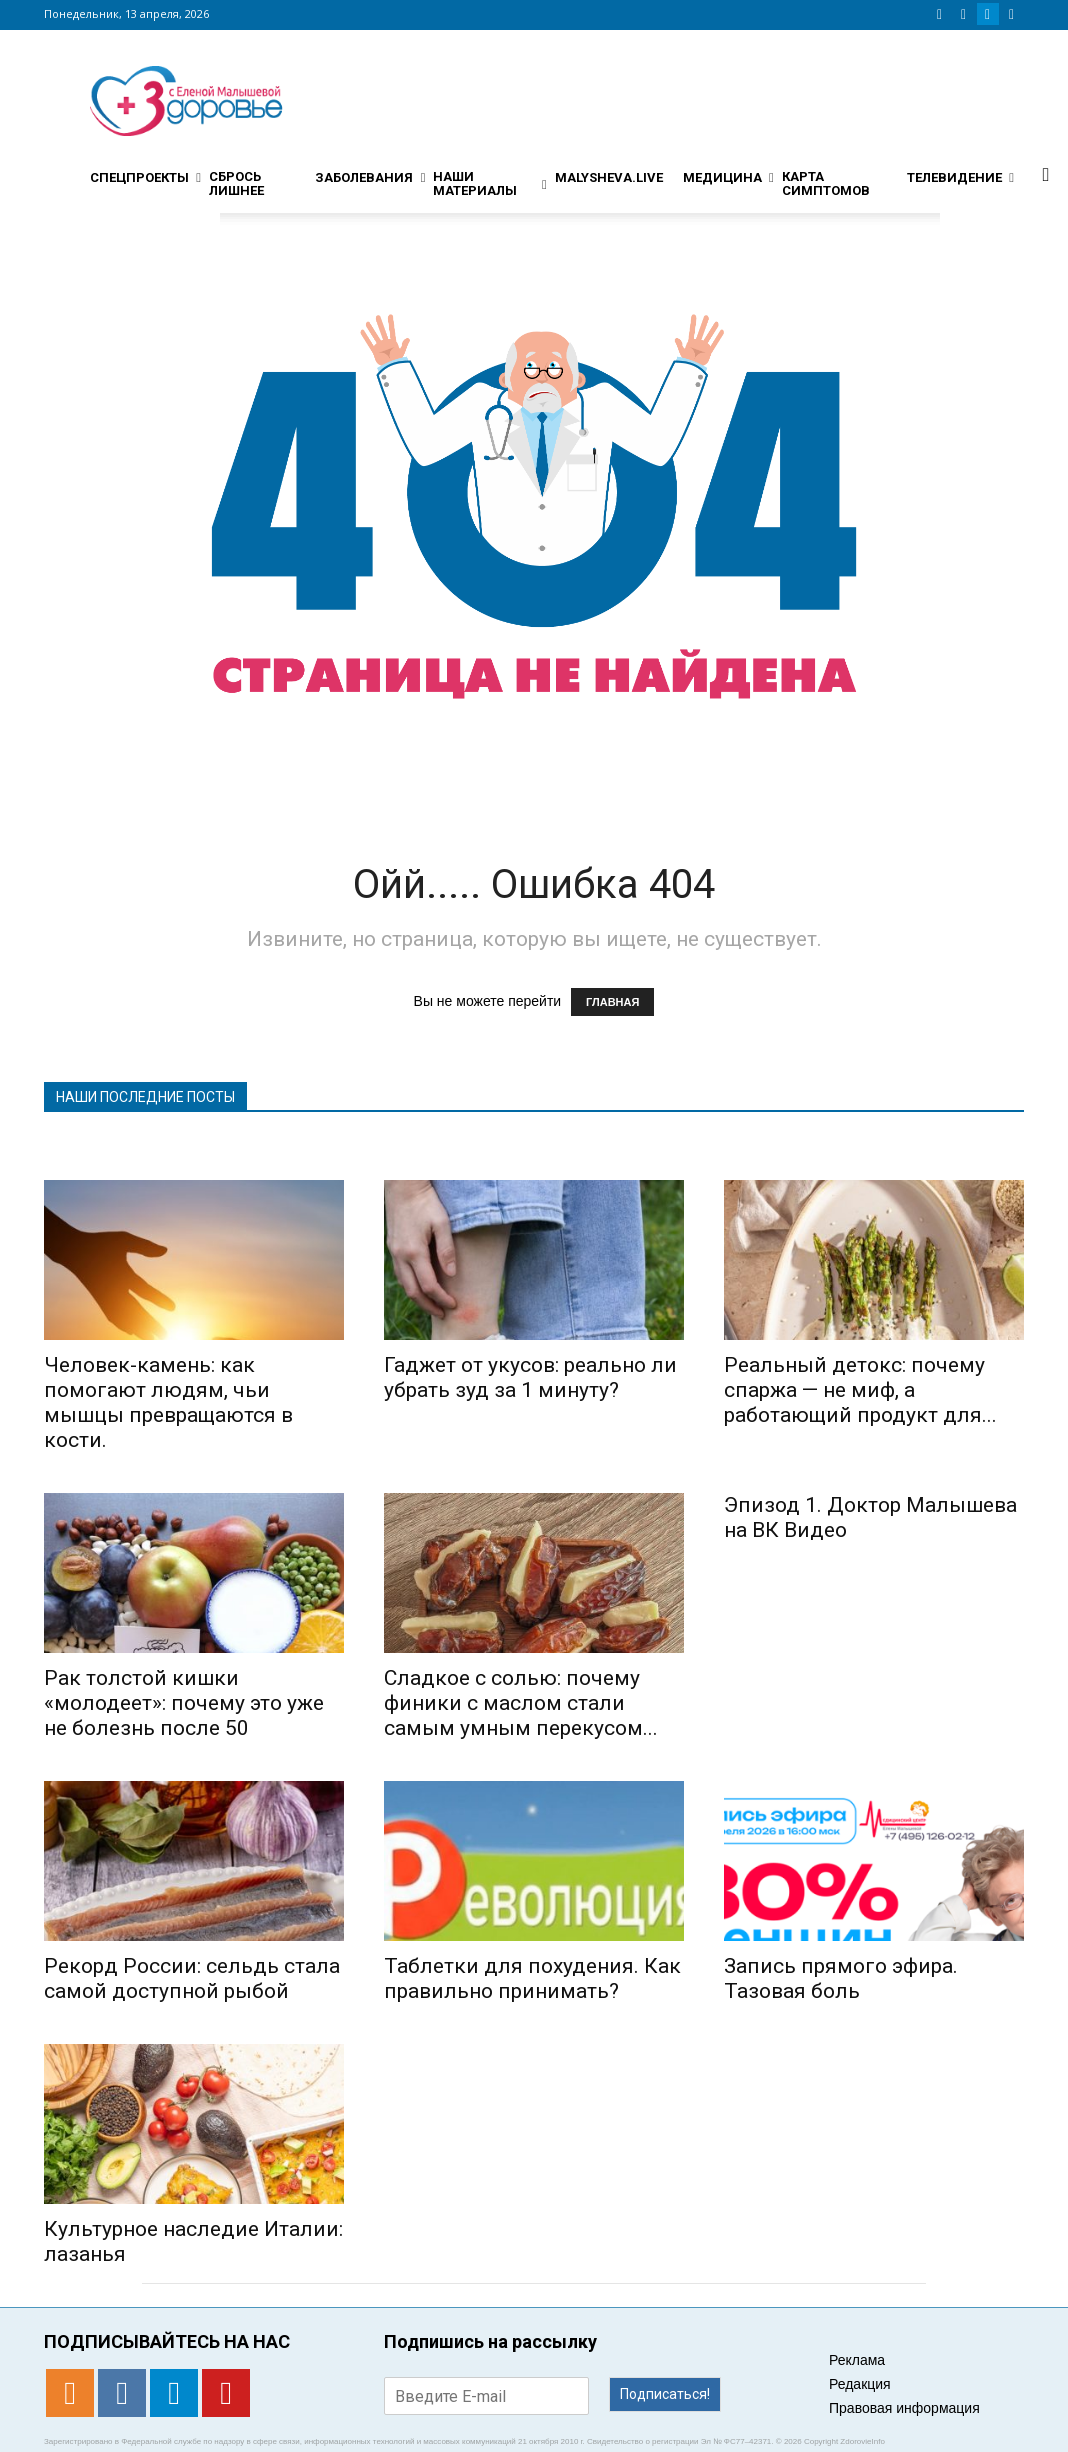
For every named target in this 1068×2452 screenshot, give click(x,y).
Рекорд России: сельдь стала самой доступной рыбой (192, 1978)
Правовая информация (904, 2408)
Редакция (860, 2384)
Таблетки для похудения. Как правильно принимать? (532, 1978)
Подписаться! (665, 2394)
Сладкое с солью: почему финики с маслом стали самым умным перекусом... (521, 1703)
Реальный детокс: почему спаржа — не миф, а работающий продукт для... (860, 1390)
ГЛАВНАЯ (612, 1002)
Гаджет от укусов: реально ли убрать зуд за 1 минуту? (530, 1377)
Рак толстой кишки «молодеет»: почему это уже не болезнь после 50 (184, 1703)
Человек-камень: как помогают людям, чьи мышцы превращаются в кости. (168, 1402)
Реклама (857, 2360)
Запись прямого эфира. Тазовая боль (841, 1978)
